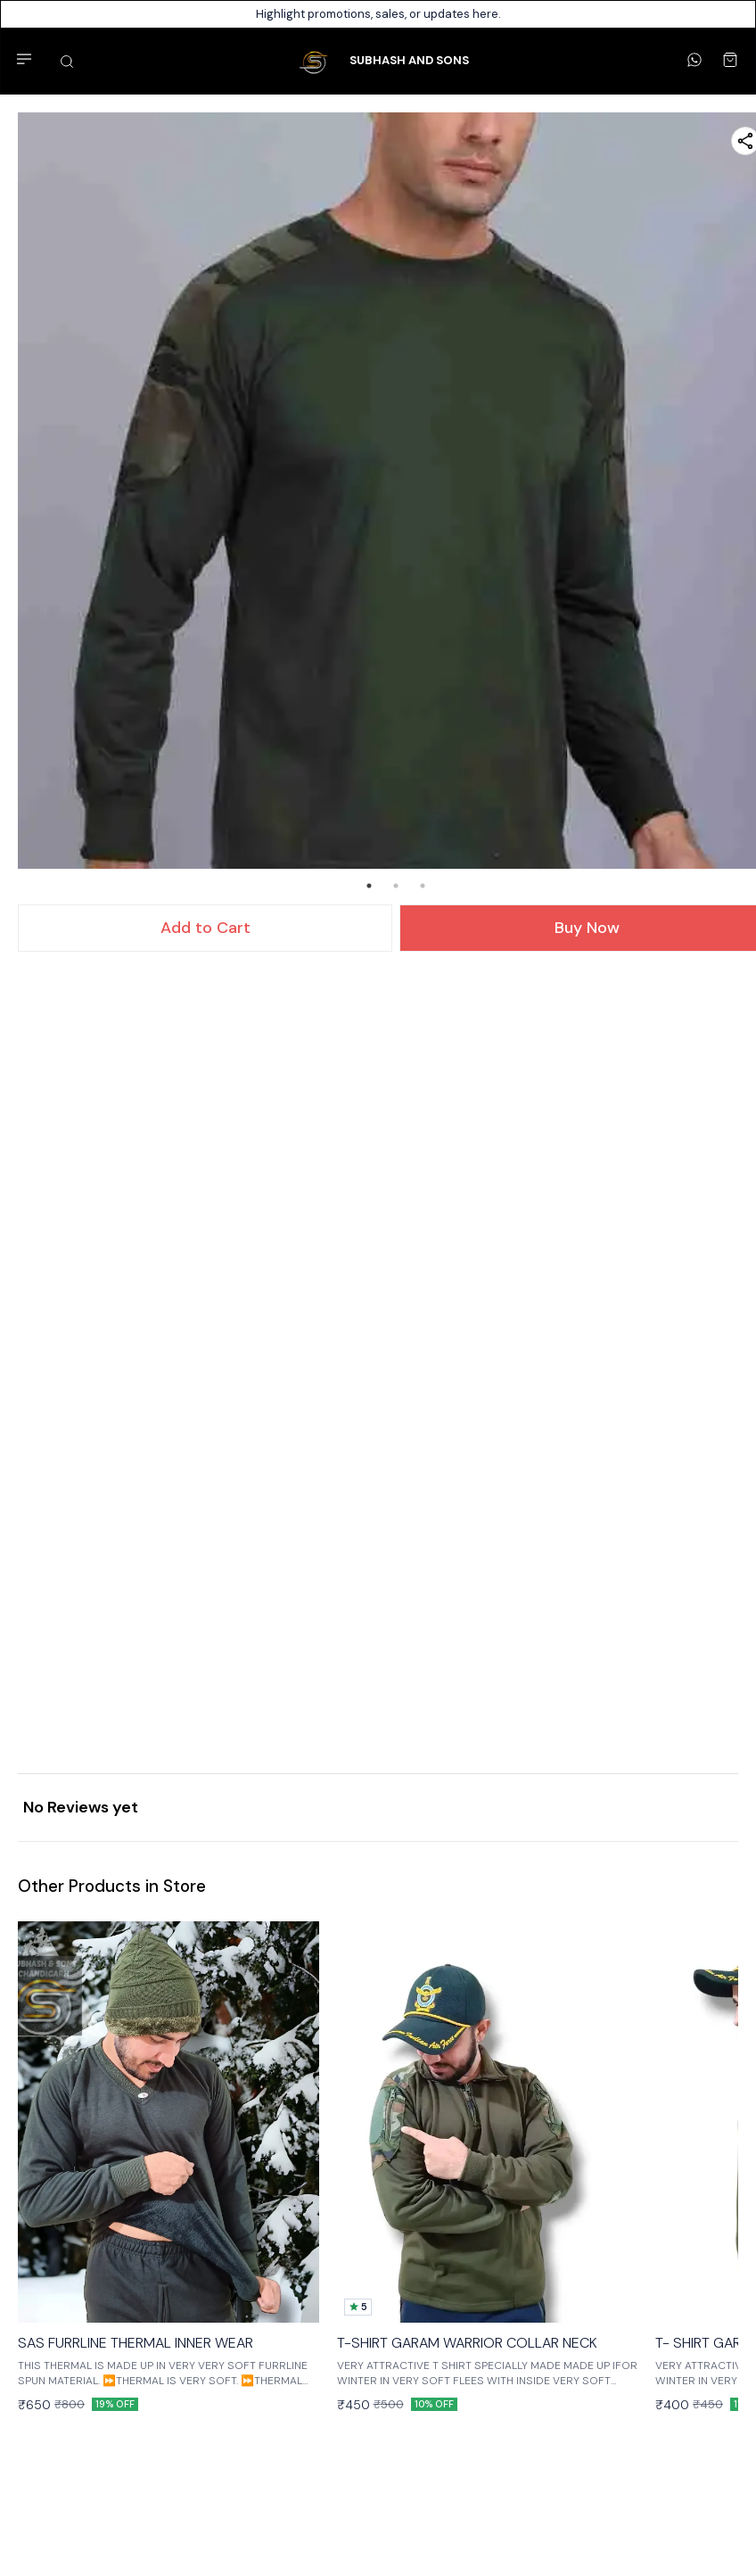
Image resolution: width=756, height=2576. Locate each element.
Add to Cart (205, 927)
